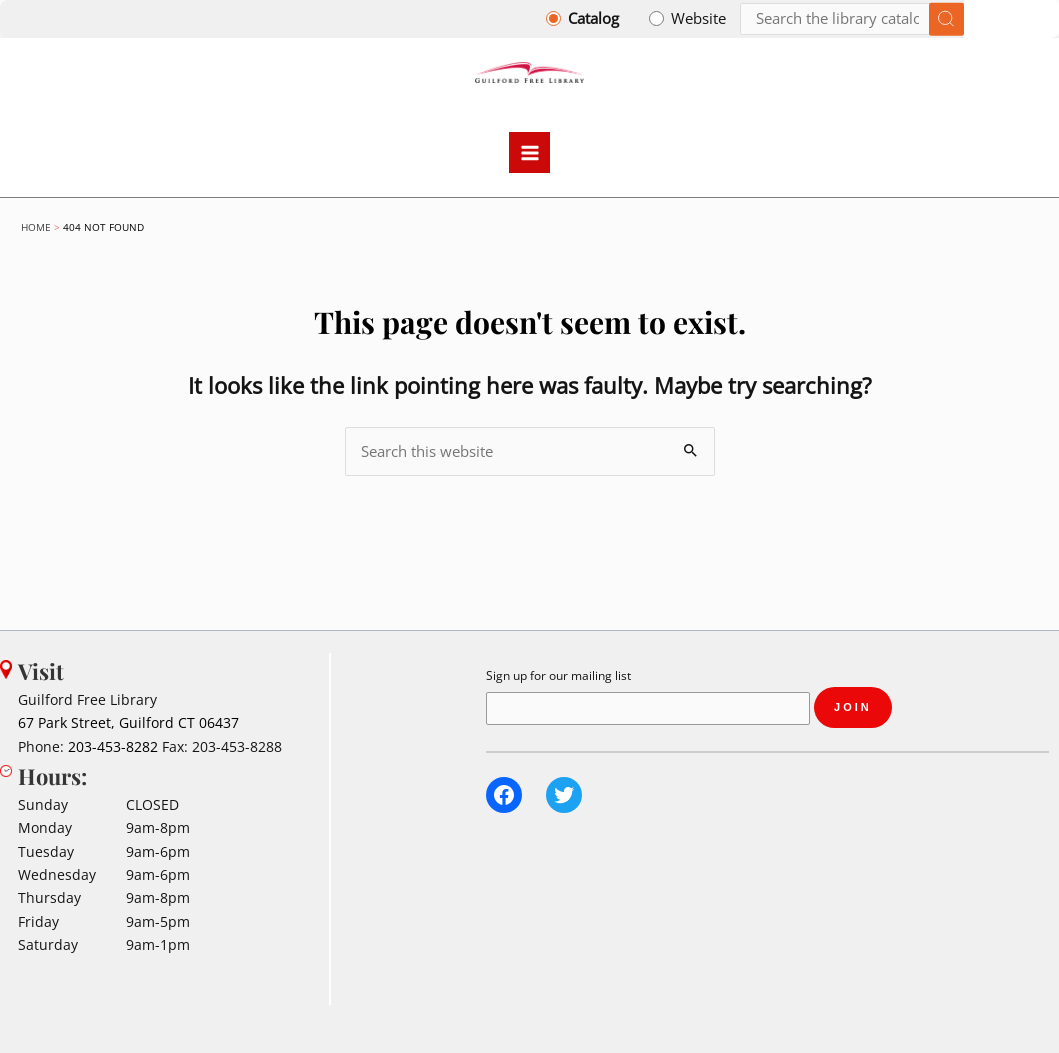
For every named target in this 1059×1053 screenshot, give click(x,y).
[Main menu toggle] (530, 153)
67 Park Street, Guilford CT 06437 (128, 723)
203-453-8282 (113, 746)
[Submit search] (946, 19)
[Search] (851, 19)
